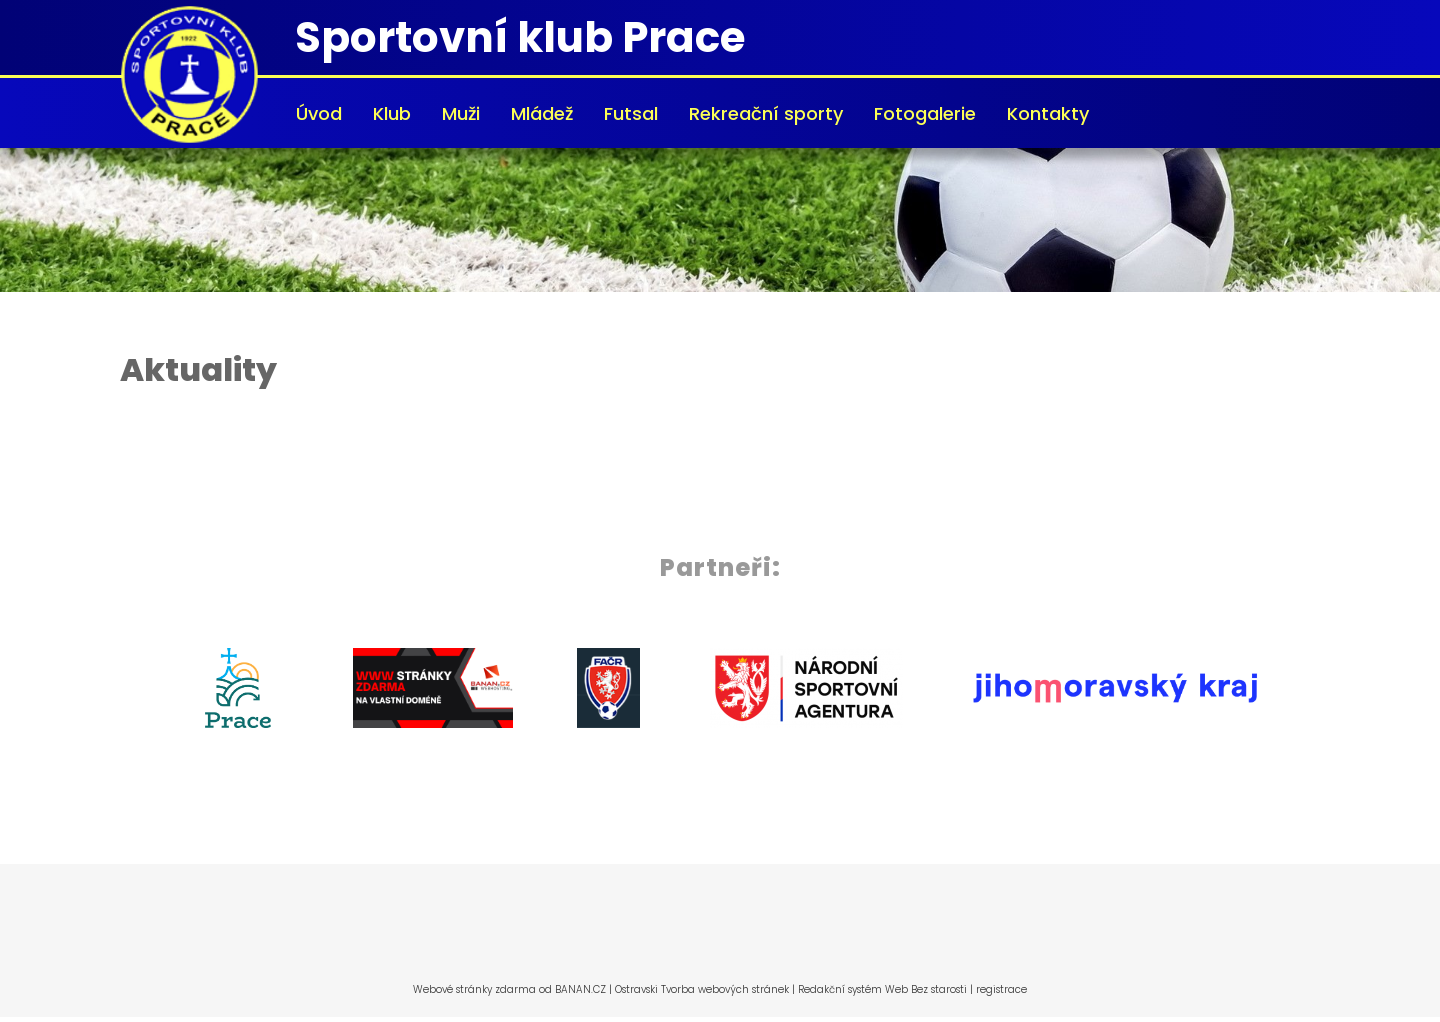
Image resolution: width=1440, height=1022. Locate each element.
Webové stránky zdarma (474, 989)
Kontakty (1048, 113)
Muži (461, 113)
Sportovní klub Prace (520, 37)
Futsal (631, 113)
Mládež (542, 113)
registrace (1001, 989)
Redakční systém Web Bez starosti (882, 989)
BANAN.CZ (580, 989)
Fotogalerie (925, 113)
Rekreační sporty (766, 113)
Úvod (319, 113)
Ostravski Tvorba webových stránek (702, 989)
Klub (392, 113)
